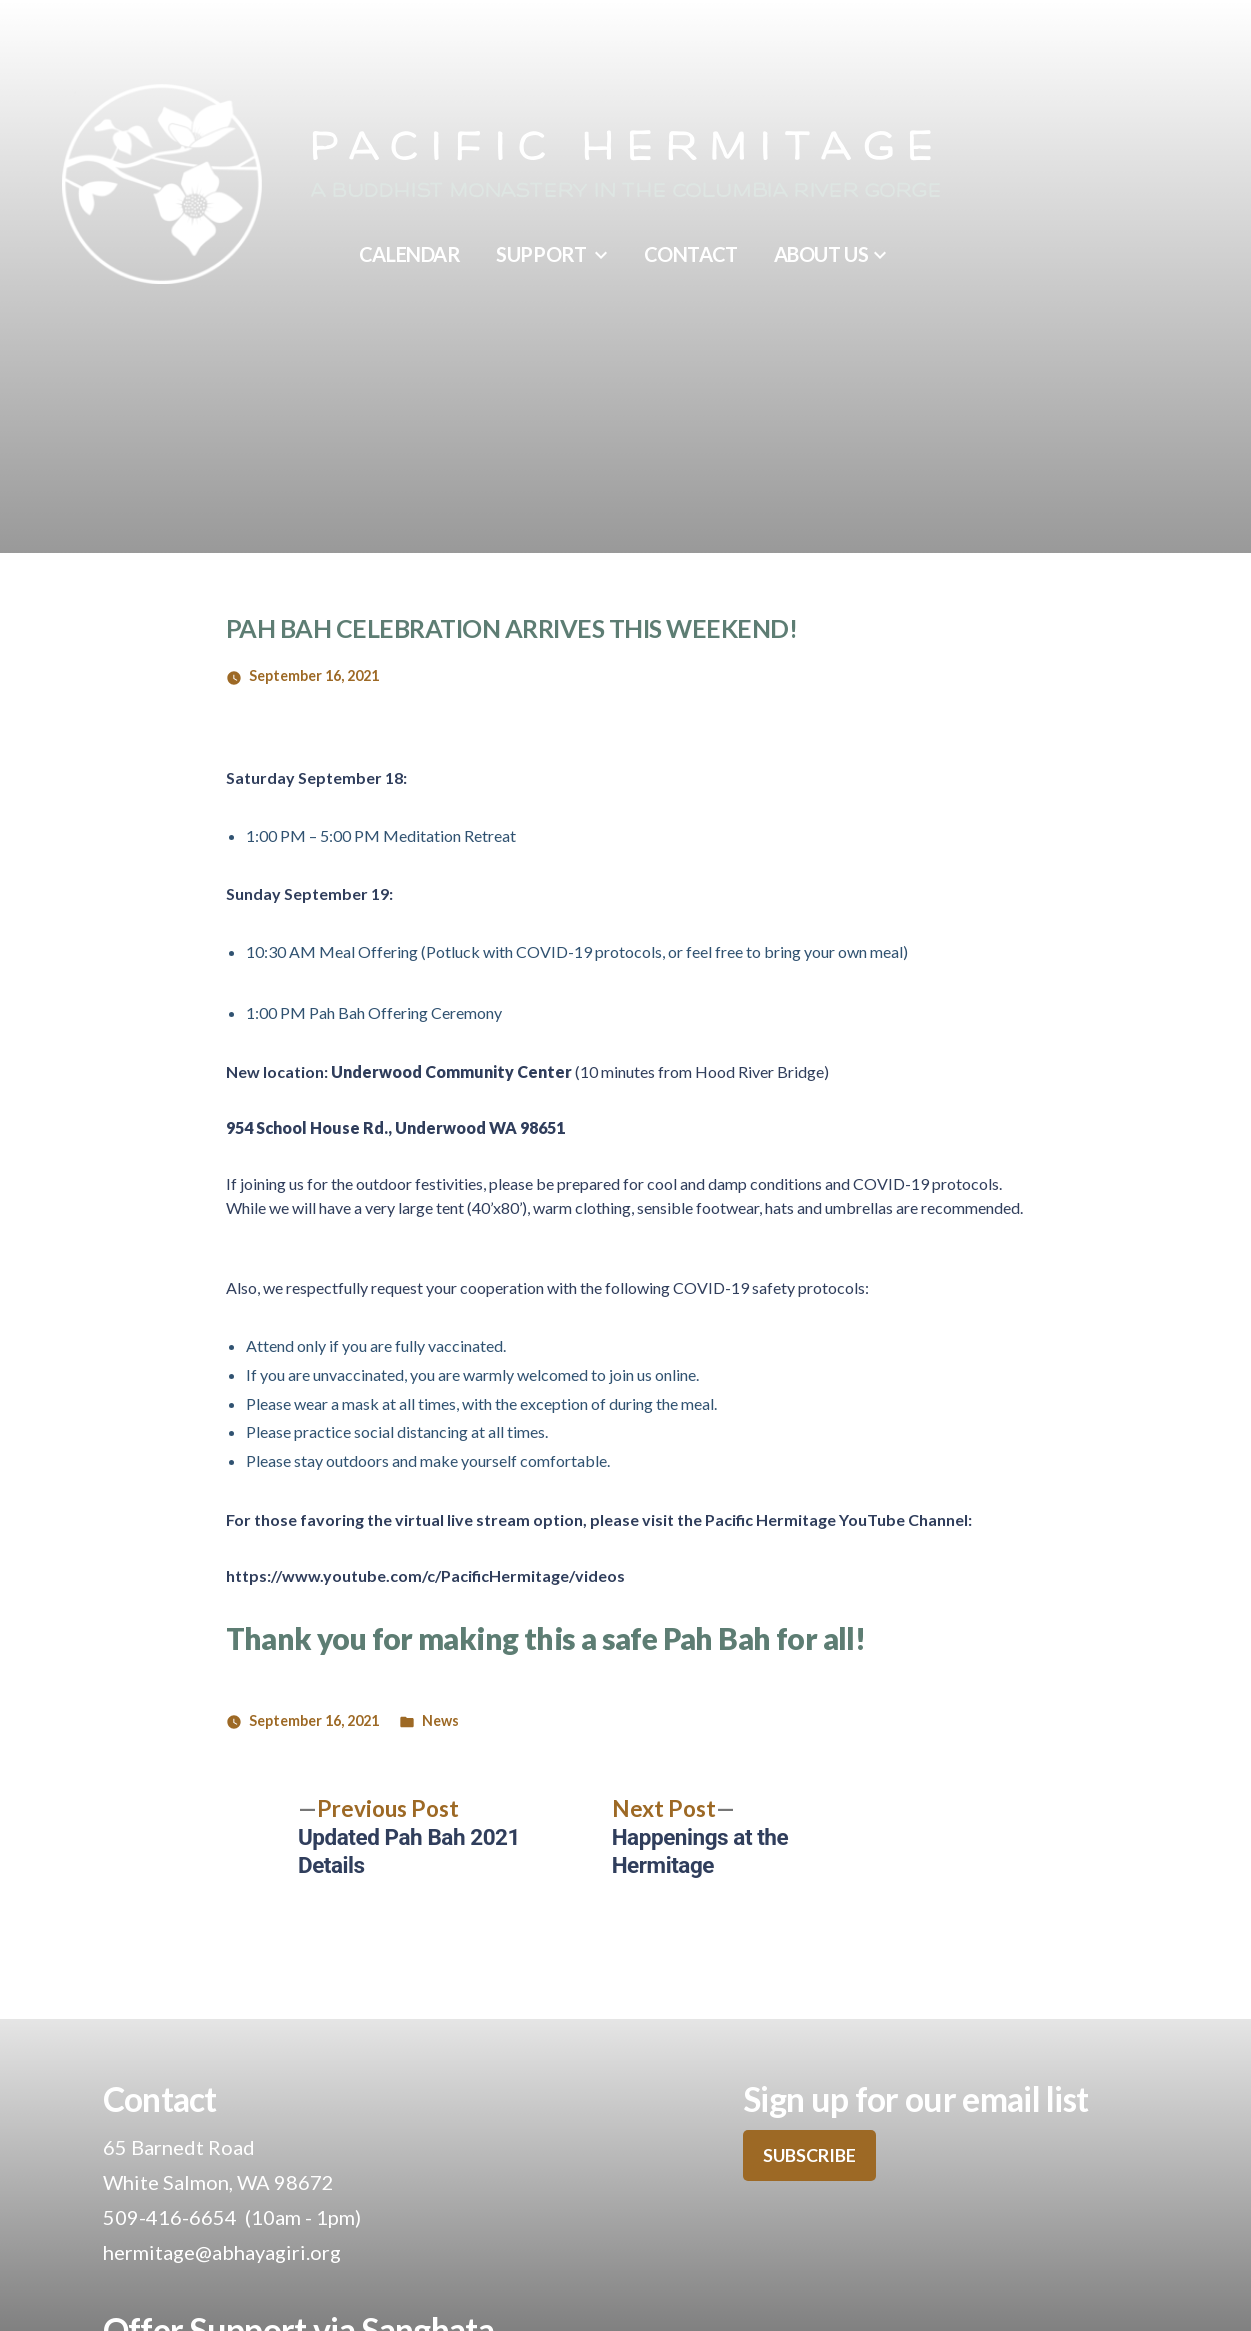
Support (541, 254)
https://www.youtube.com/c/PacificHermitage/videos (425, 1575)
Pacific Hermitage (626, 149)
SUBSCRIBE (809, 2155)
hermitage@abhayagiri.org (222, 2252)
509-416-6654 (170, 2217)
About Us (821, 254)
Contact (691, 254)
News (440, 1720)
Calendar (409, 254)
